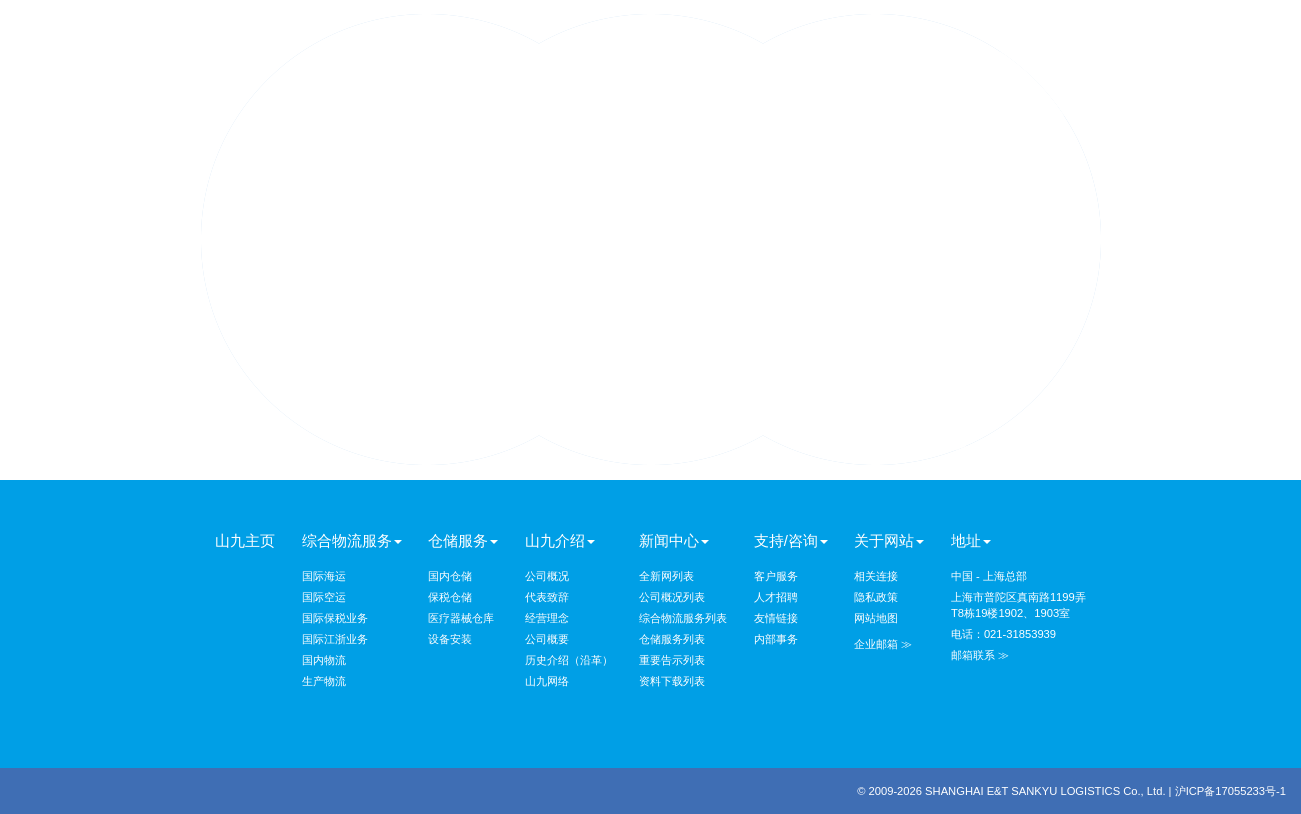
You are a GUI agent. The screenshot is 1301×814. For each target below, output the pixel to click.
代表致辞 (547, 597)
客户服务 (776, 576)
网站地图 (876, 618)
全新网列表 (666, 576)
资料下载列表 (672, 681)
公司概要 (547, 639)
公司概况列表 (672, 597)
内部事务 (776, 639)
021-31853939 (1020, 634)
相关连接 (876, 576)
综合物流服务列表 (683, 618)
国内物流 (324, 660)
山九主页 (245, 540)
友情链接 (776, 618)
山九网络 (547, 681)
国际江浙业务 (335, 639)
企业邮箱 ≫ (883, 644)
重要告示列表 (672, 660)
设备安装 (450, 639)
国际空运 (324, 597)
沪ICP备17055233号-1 (1230, 791)
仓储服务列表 (672, 639)
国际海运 (324, 576)
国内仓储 (450, 576)
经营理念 (547, 618)
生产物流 (324, 681)
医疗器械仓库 (461, 618)
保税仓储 (450, 597)
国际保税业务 (335, 618)
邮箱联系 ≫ (980, 655)
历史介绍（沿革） (569, 660)
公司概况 (547, 576)
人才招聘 (776, 597)
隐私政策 (876, 597)
